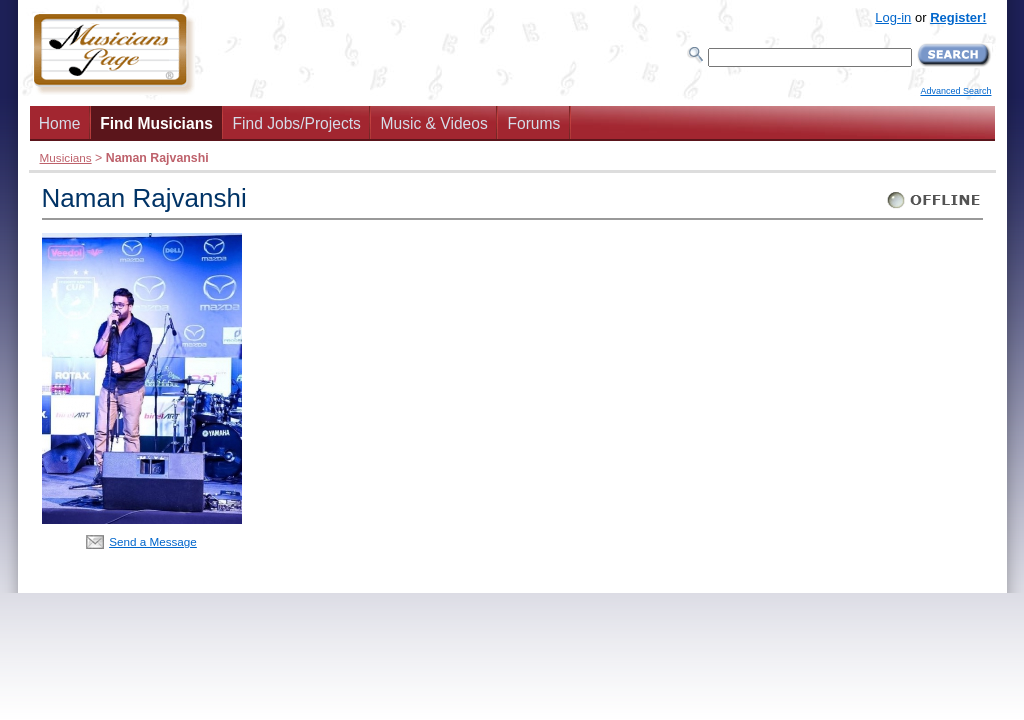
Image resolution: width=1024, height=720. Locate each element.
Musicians (66, 157)
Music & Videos (434, 123)
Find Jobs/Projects (297, 123)
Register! (958, 17)
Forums (533, 123)
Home (60, 123)
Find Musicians (156, 123)
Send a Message (153, 541)
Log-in (893, 17)
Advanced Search (955, 91)
